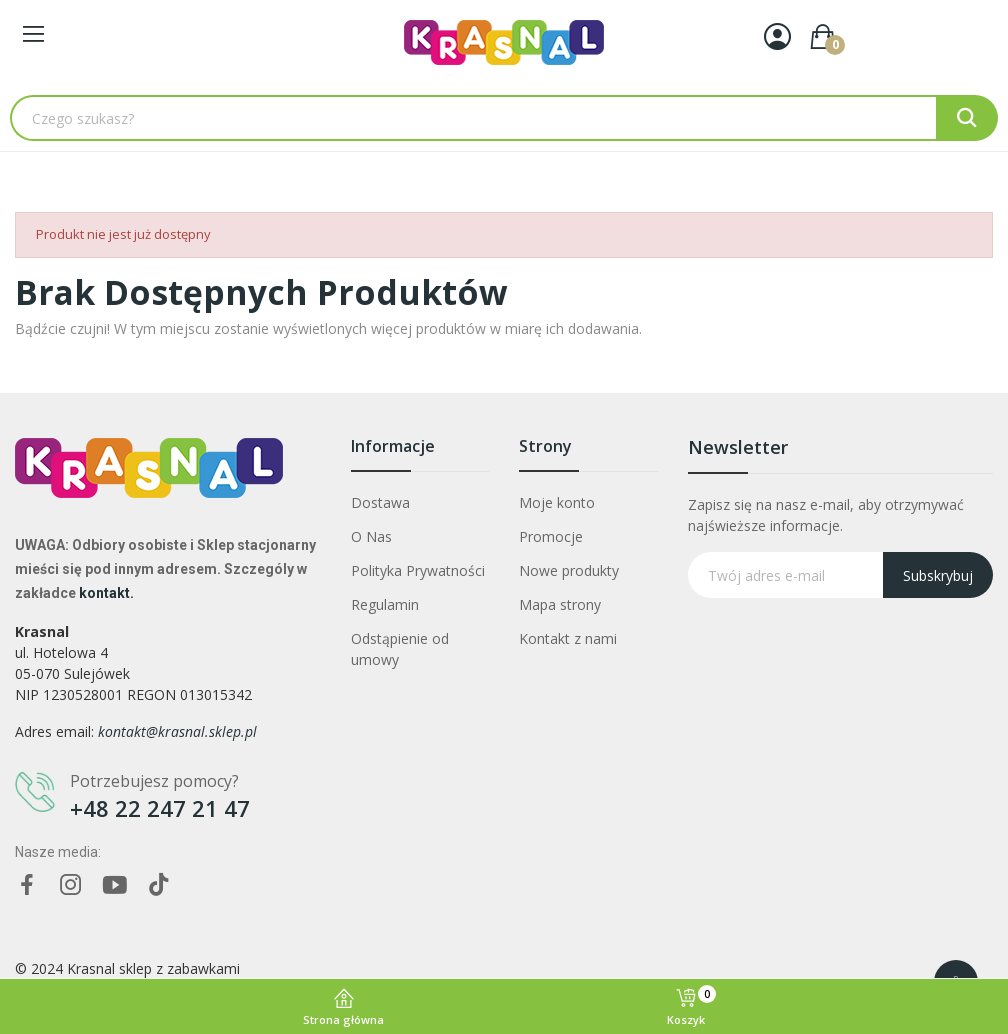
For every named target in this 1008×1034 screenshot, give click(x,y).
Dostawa (380, 502)
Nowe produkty (569, 570)
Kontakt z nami (568, 638)
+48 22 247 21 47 (160, 808)
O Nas (371, 536)
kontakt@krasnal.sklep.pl (177, 731)
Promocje (551, 536)
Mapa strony (560, 604)
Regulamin (385, 604)
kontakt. (106, 593)
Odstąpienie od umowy (400, 649)
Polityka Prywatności (418, 570)
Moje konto (557, 502)
